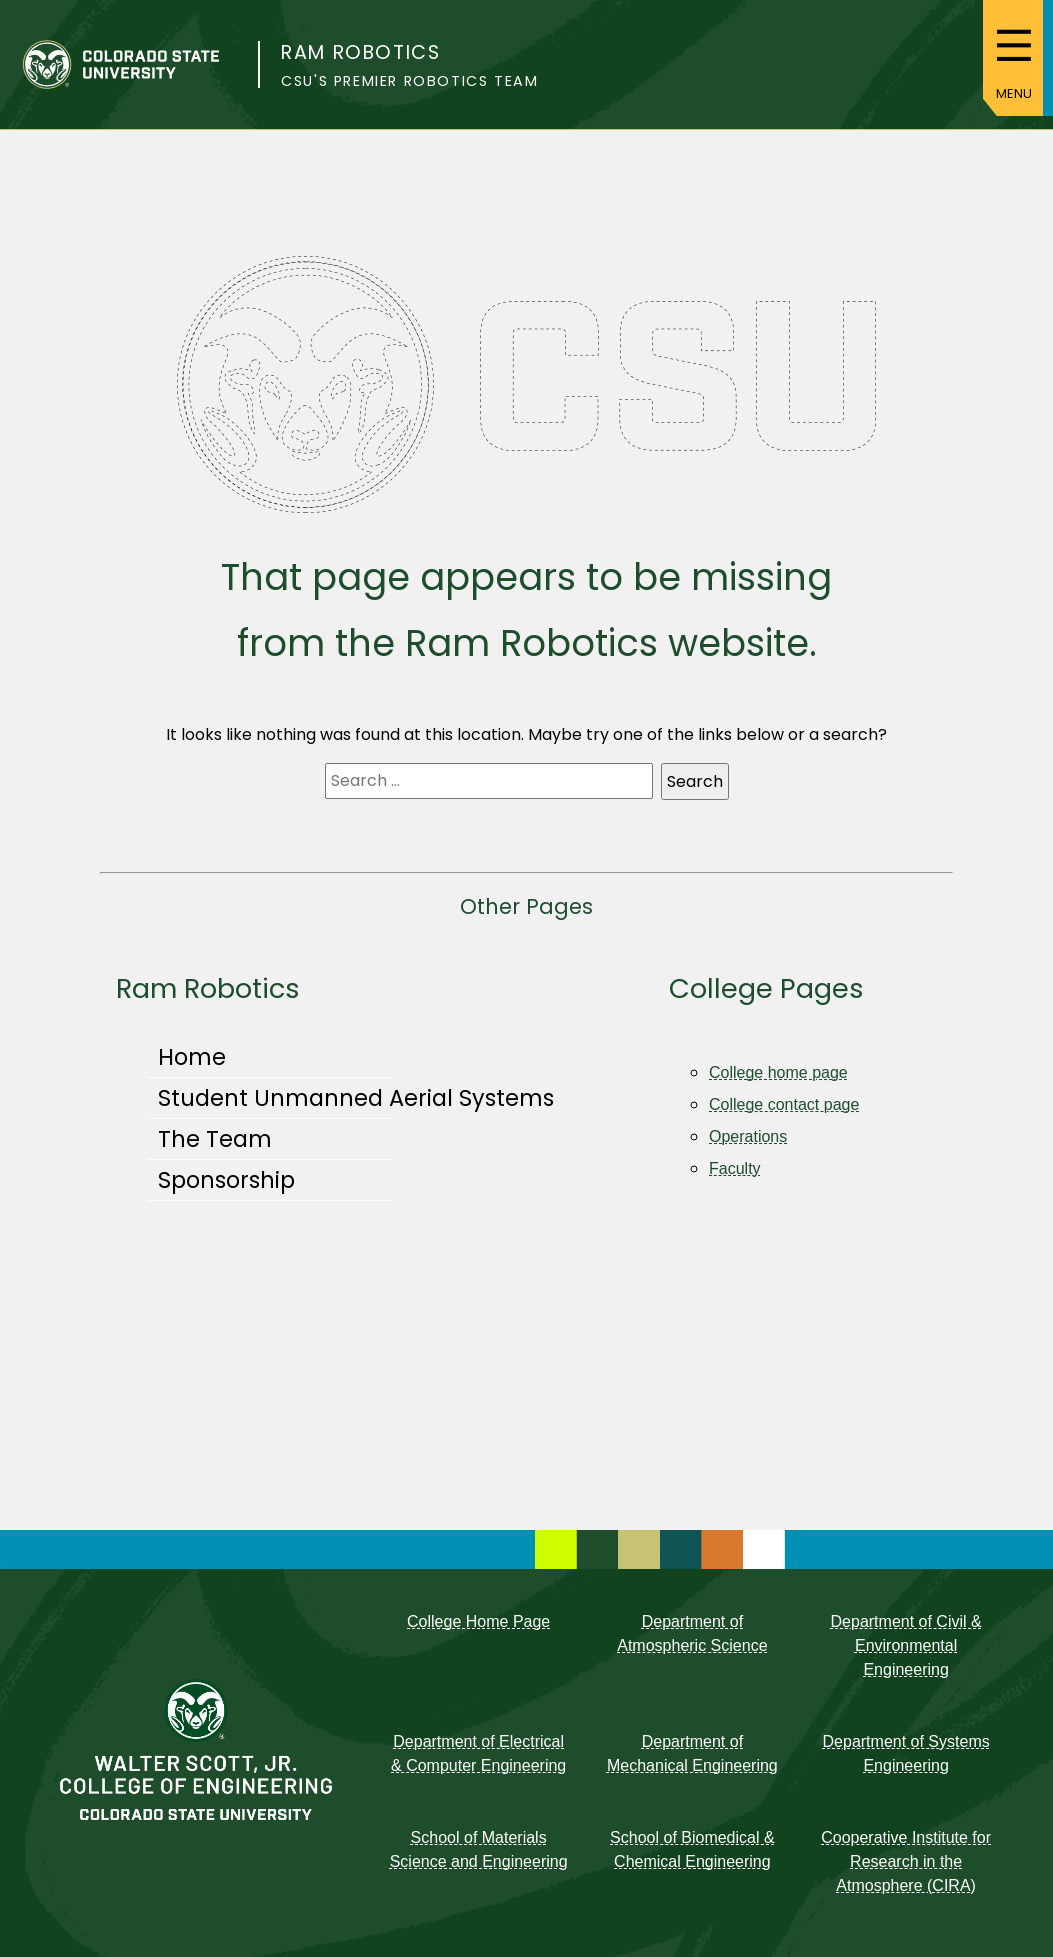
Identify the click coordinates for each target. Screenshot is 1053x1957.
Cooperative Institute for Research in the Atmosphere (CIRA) (906, 1861)
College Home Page (478, 1621)
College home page (778, 1072)
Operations (748, 1136)
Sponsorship (226, 1180)
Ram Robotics (360, 52)
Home (192, 1057)
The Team (215, 1139)
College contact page (784, 1104)
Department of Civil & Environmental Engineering (906, 1645)
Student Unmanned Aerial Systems (356, 1098)
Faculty (735, 1168)
